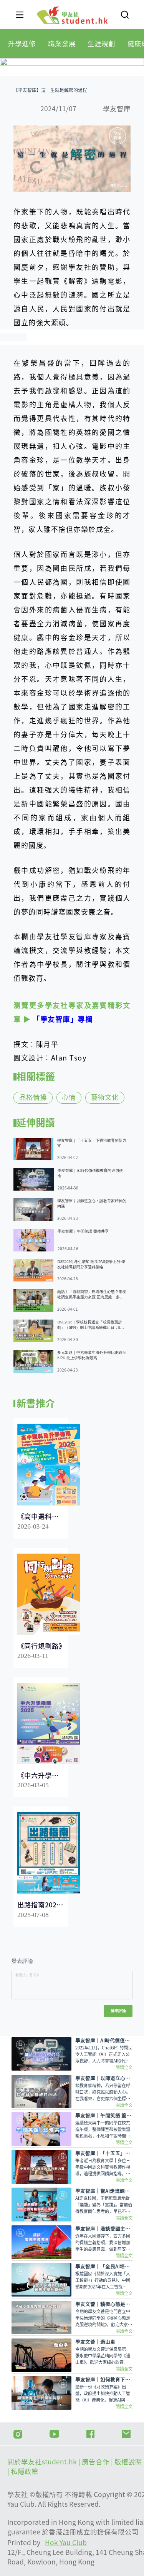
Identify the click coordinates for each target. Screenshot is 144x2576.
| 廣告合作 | (96, 2462)
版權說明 (129, 2462)
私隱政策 (24, 2471)
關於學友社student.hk (42, 2462)
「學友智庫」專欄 (63, 1019)
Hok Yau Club (66, 2542)
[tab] (22, 43)
